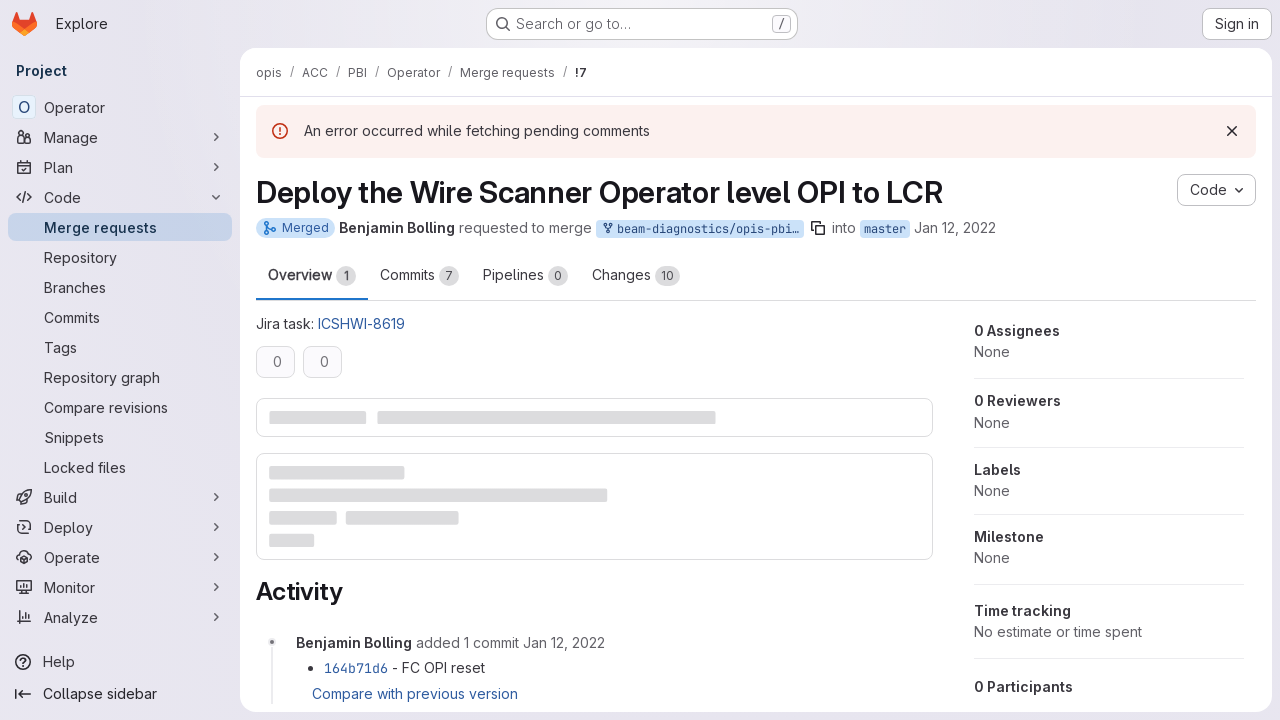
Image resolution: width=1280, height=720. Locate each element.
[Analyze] (120, 617)
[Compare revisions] (120, 407)
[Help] (120, 662)
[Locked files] (120, 467)
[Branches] (120, 287)
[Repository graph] (120, 377)
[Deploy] (120, 527)
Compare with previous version (415, 693)
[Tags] (120, 347)
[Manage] (120, 137)
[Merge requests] (120, 227)
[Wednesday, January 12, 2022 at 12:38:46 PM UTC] (564, 642)
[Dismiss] (1232, 131)
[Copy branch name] (818, 228)
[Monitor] (120, 587)
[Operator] (120, 107)
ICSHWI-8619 (361, 323)
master (885, 229)
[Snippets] (120, 437)
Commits (419, 276)
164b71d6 (356, 668)
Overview (312, 276)
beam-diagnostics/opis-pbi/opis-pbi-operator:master (702, 229)
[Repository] (120, 257)
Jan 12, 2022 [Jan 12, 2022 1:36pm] (955, 227)
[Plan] (120, 167)
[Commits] (120, 317)
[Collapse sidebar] (120, 694)
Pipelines (525, 276)
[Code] (120, 197)
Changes (636, 276)
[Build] (120, 497)
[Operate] (120, 557)
